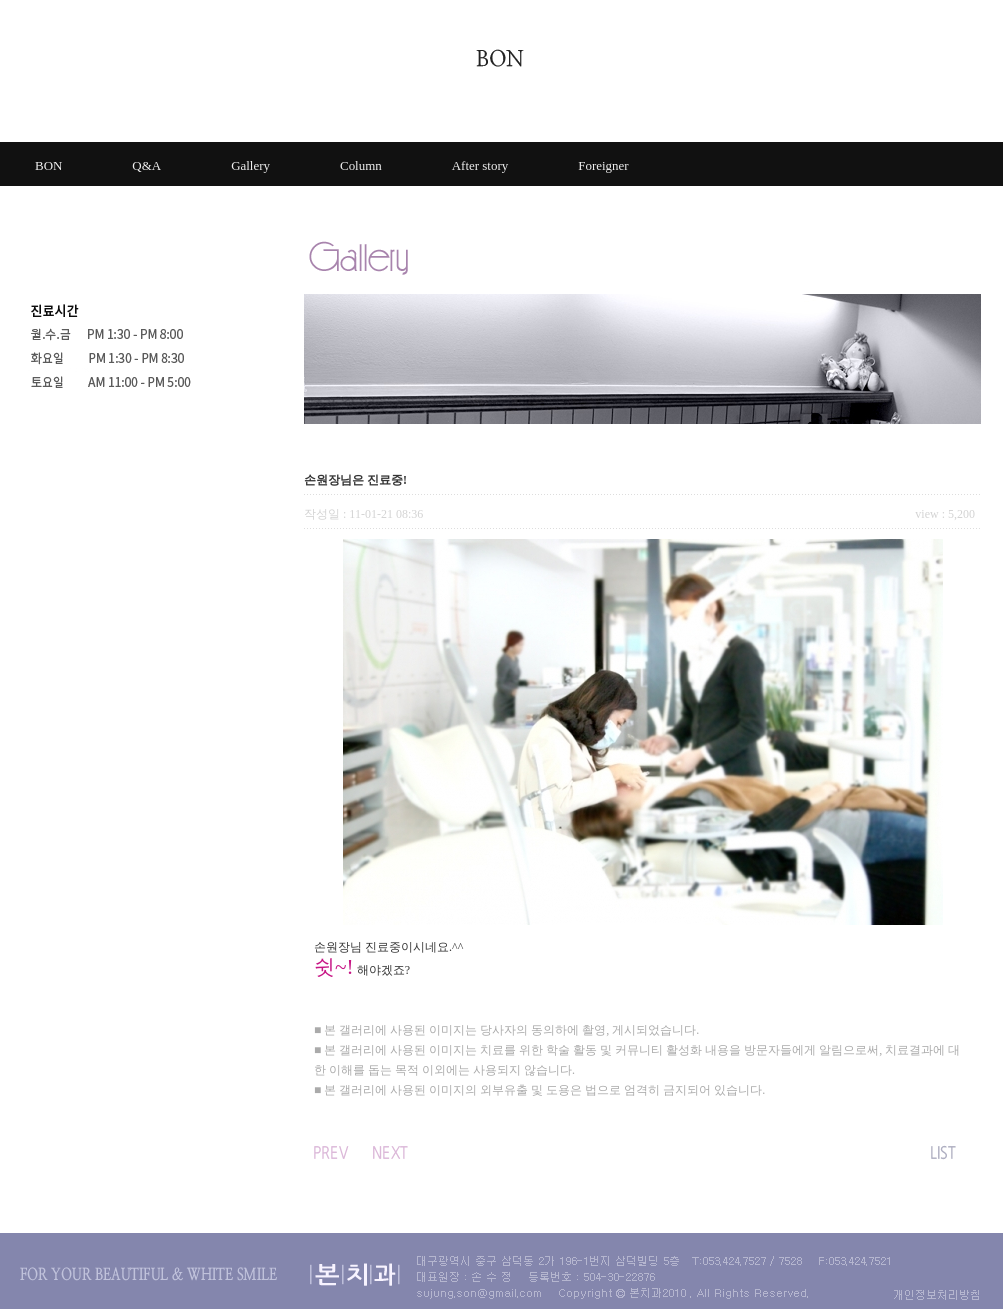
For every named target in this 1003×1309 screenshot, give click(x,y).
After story (480, 165)
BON (48, 165)
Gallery (250, 165)
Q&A (146, 165)
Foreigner (603, 165)
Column (361, 165)
